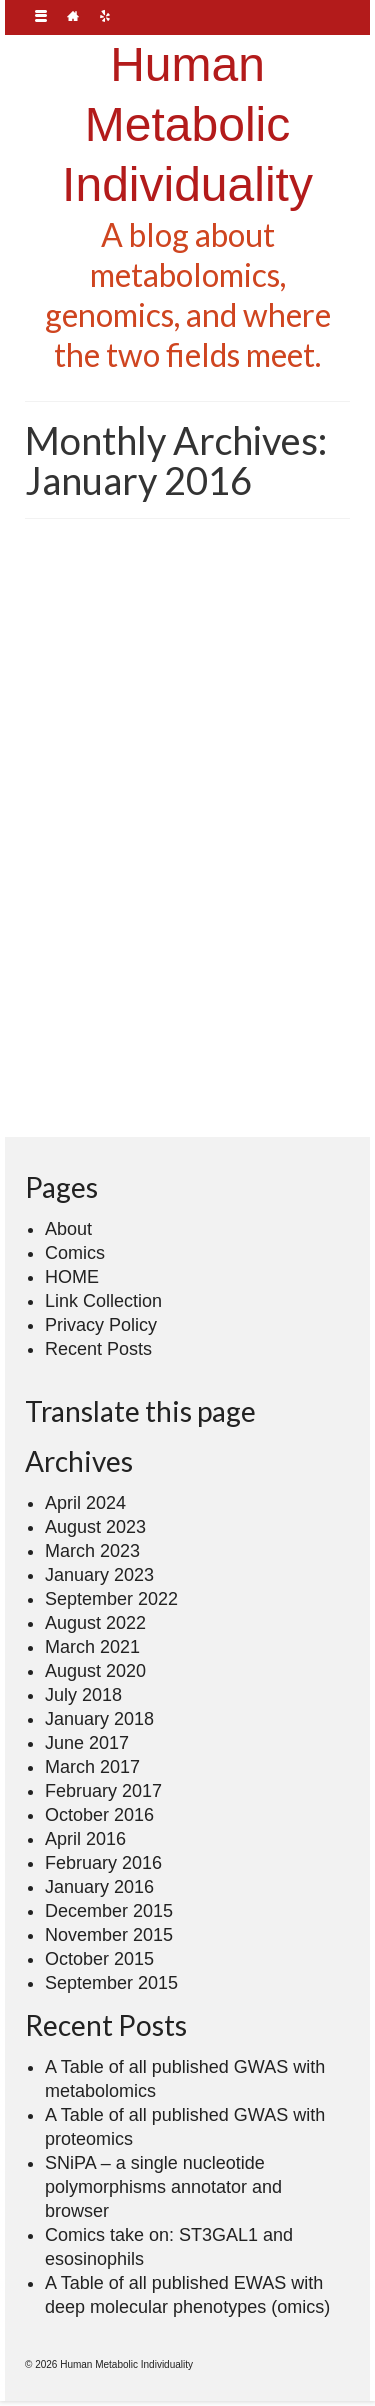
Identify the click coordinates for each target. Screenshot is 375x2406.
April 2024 (85, 1503)
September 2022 (111, 1599)
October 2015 (99, 1959)
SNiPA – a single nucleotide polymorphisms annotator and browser (163, 2187)
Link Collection (103, 1301)
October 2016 (99, 1815)
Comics (75, 1253)
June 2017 (87, 1743)
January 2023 (99, 1575)
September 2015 (111, 1983)
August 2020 (95, 1671)
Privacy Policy (101, 1325)
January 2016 (99, 1887)
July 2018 (83, 1695)
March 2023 (92, 1551)
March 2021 (92, 1647)
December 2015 (109, 1911)
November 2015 (109, 1935)
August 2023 (95, 1527)
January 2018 (99, 1719)
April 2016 (85, 1839)
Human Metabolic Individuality (187, 124)
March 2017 (92, 1767)
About (68, 1229)
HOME (72, 1277)
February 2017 (103, 1791)
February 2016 (103, 1863)
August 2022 (95, 1623)
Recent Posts (98, 1349)
